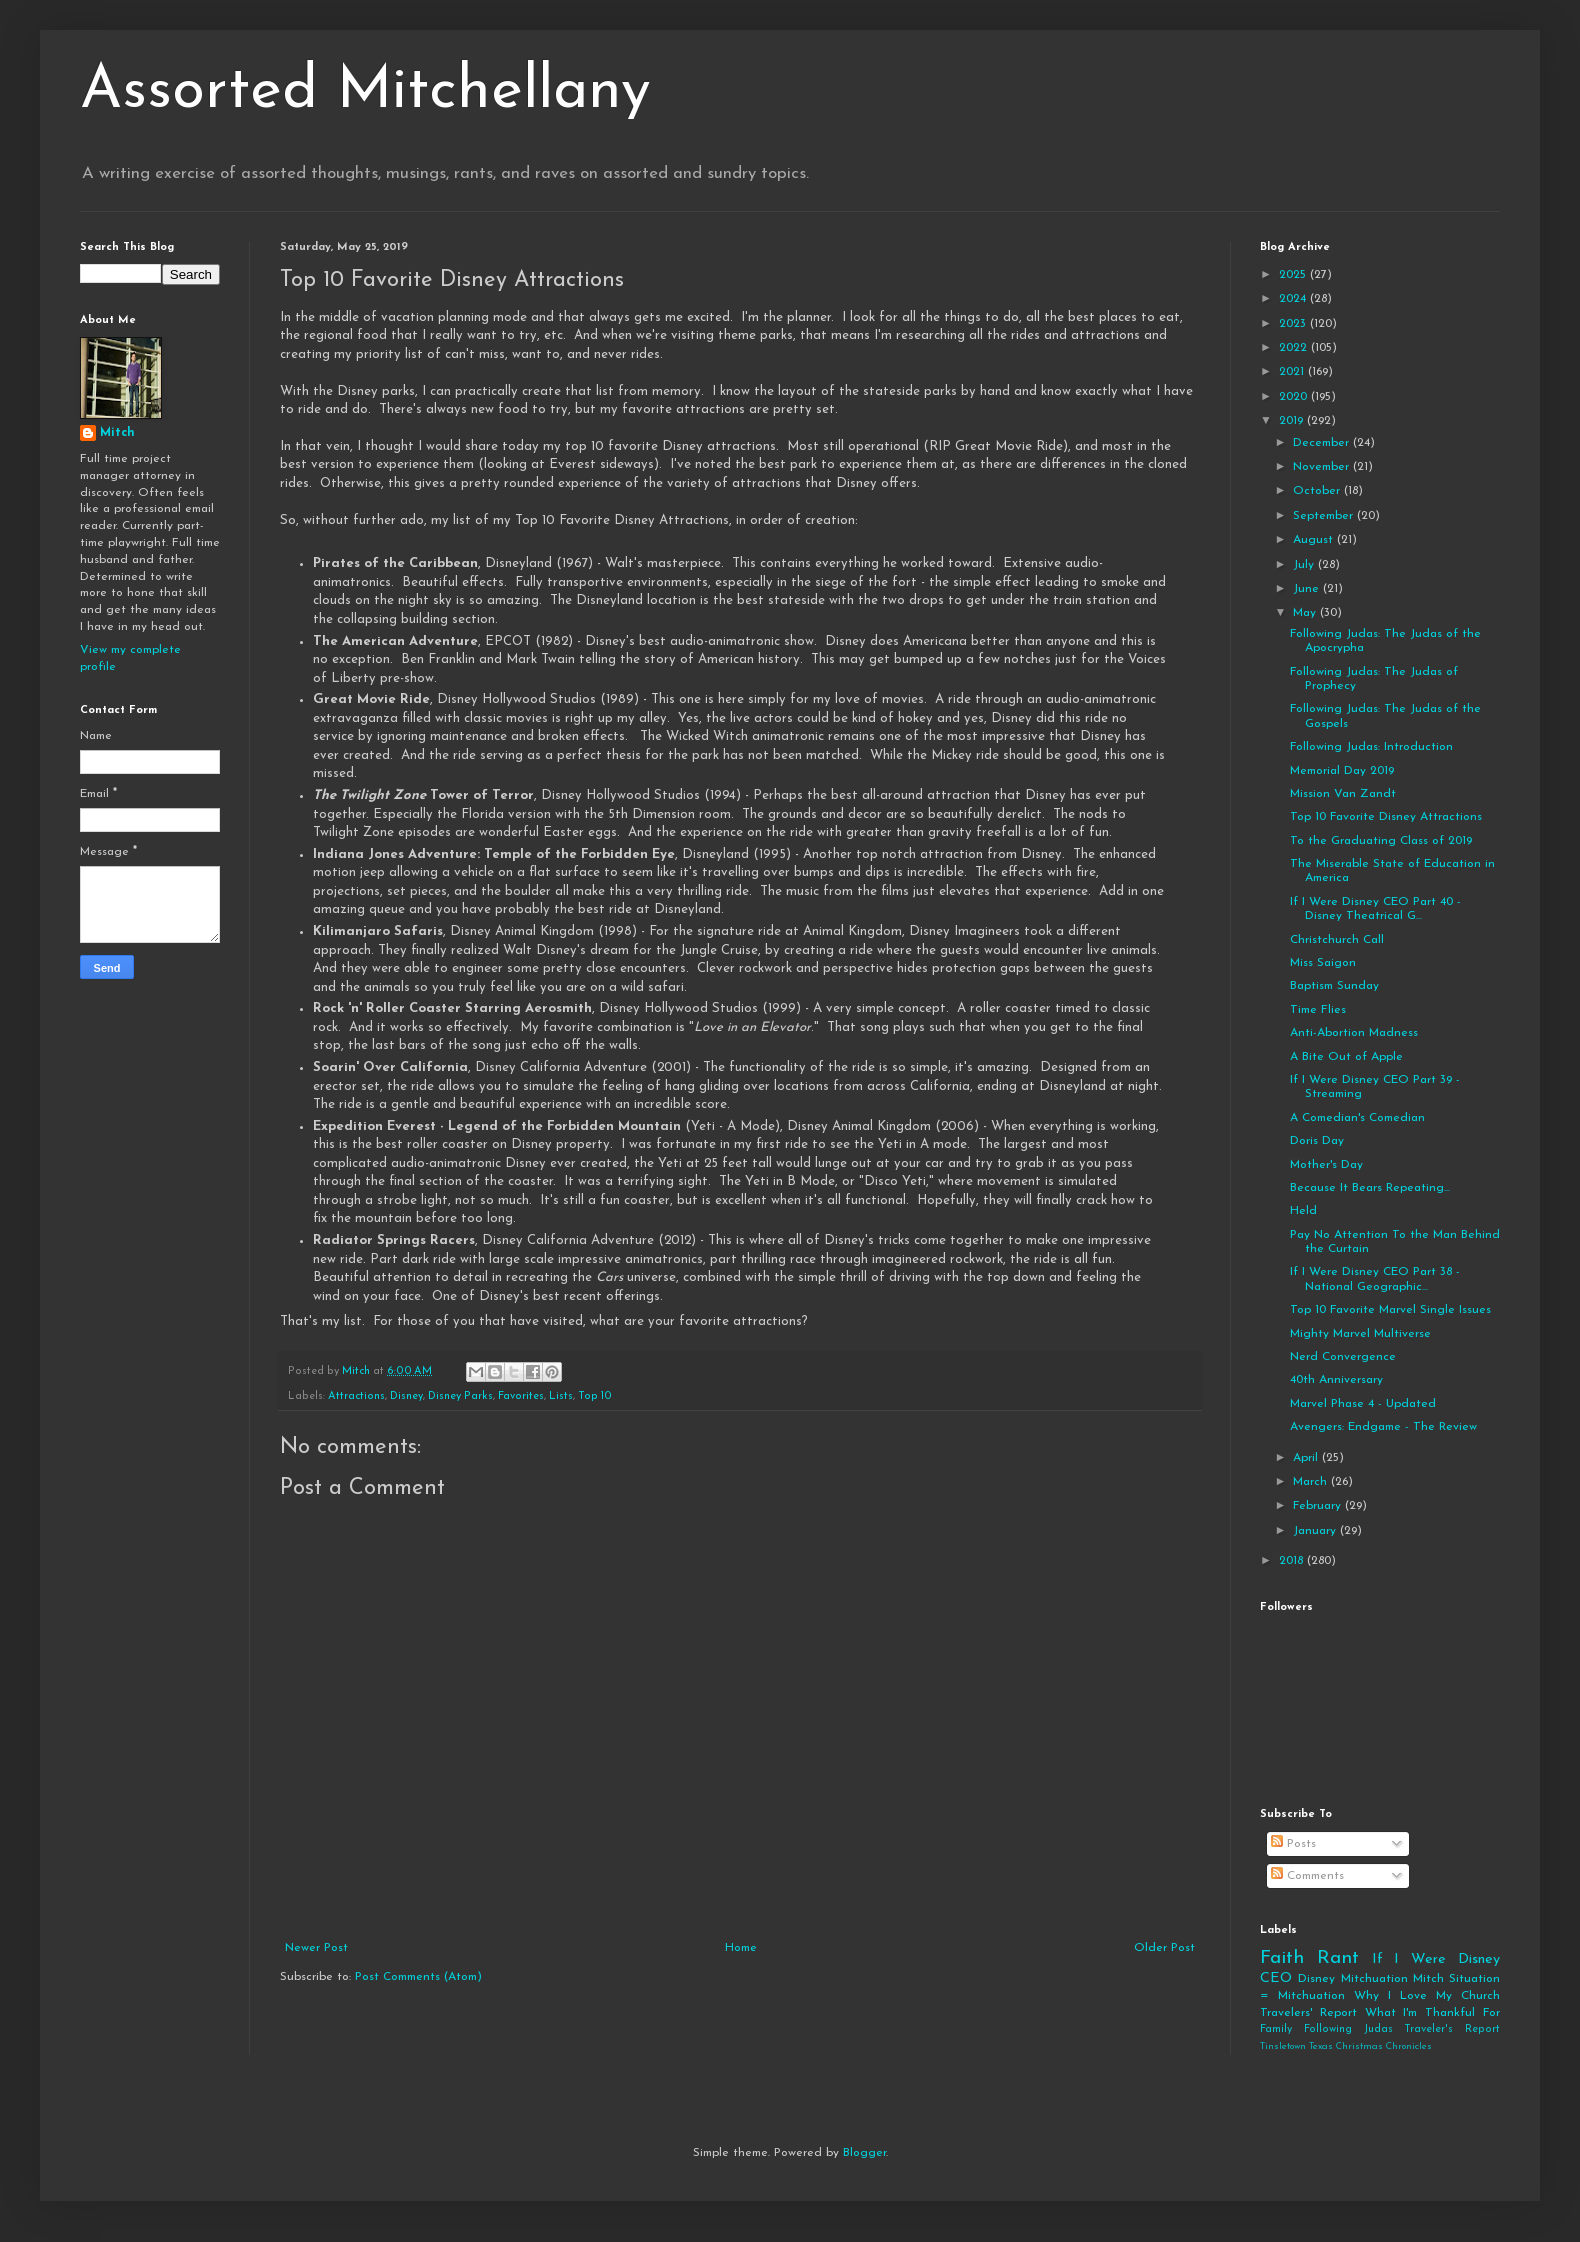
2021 (1293, 372)
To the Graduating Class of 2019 (1381, 841)
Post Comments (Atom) (418, 1977)
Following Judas (1348, 2029)
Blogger (864, 2153)
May (1306, 613)
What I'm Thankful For (1432, 2013)
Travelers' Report (1308, 2013)
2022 (1295, 348)
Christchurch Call (1337, 940)
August (1315, 540)
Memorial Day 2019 (1342, 771)
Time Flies (1318, 1010)
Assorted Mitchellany (365, 92)
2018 (1293, 1561)
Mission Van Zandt (1343, 794)
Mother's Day (1326, 1165)
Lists (561, 1396)
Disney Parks (460, 1396)
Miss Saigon (1323, 963)
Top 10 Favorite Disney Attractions (1386, 817)
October (1318, 491)
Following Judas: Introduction (1371, 747)
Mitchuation (1374, 1979)
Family (1276, 2029)
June (1308, 589)
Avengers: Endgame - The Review (1383, 1427)
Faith (1282, 1958)
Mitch (117, 433)
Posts (1293, 1844)
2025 (1294, 275)
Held (1303, 1211)
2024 (1294, 299)
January (1316, 1531)
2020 (1295, 397)
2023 (1294, 324)
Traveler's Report (1452, 2029)
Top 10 (595, 1396)
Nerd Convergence (1343, 1357)
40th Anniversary (1336, 1380)
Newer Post (316, 1948)
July (1305, 565)
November (1323, 467)
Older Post (1164, 1948)
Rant (1338, 1958)
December (1323, 443)
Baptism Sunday (1334, 986)
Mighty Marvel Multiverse (1360, 1334)
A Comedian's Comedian (1357, 1118)
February (1319, 1506)
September (1325, 516)
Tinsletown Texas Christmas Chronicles (1346, 2046)
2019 (1293, 421)
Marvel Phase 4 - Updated (1363, 1404)
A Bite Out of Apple (1346, 1057)
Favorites (521, 1396)
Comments (1307, 1876)
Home (741, 1948)
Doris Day (1317, 1141)
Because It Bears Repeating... (1370, 1188)
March (1312, 1482)
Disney (406, 1396)
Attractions (356, 1396)
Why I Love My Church (1427, 1996)
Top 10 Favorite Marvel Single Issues (1390, 1310)
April (1307, 1458)
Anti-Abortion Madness (1354, 1033)
